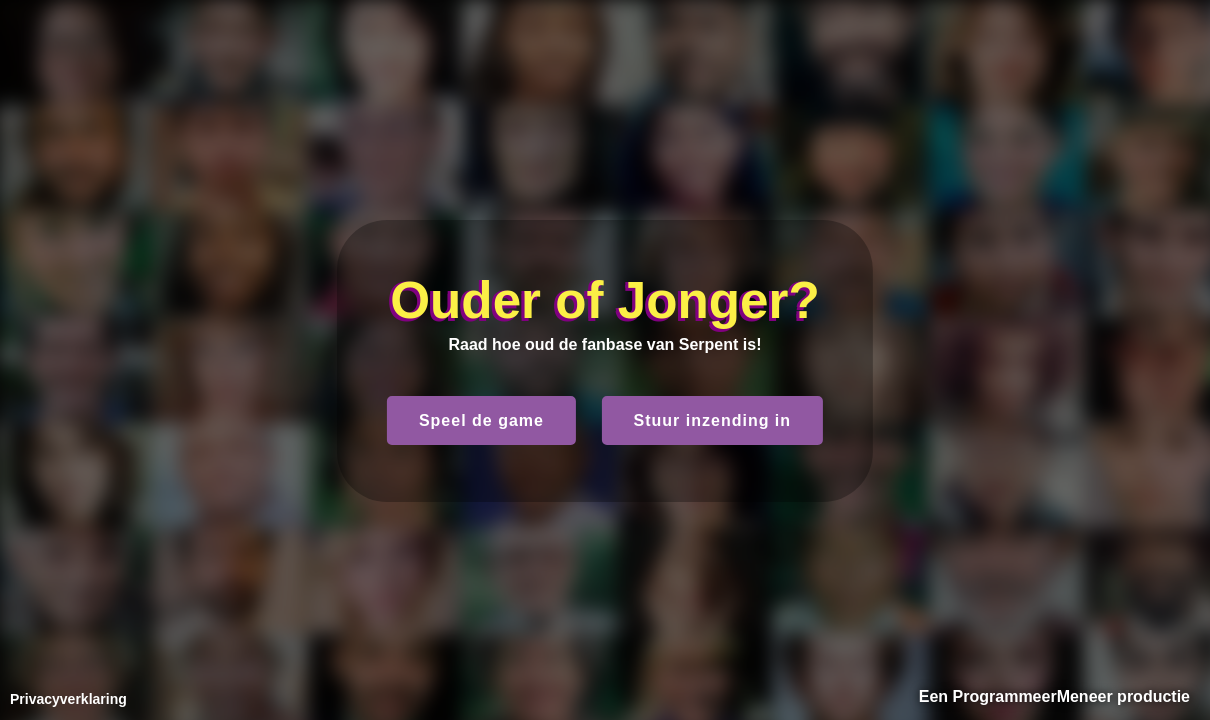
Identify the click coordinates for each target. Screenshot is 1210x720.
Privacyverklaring (68, 699)
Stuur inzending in (713, 420)
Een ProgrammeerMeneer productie (1054, 696)
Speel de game (481, 420)
